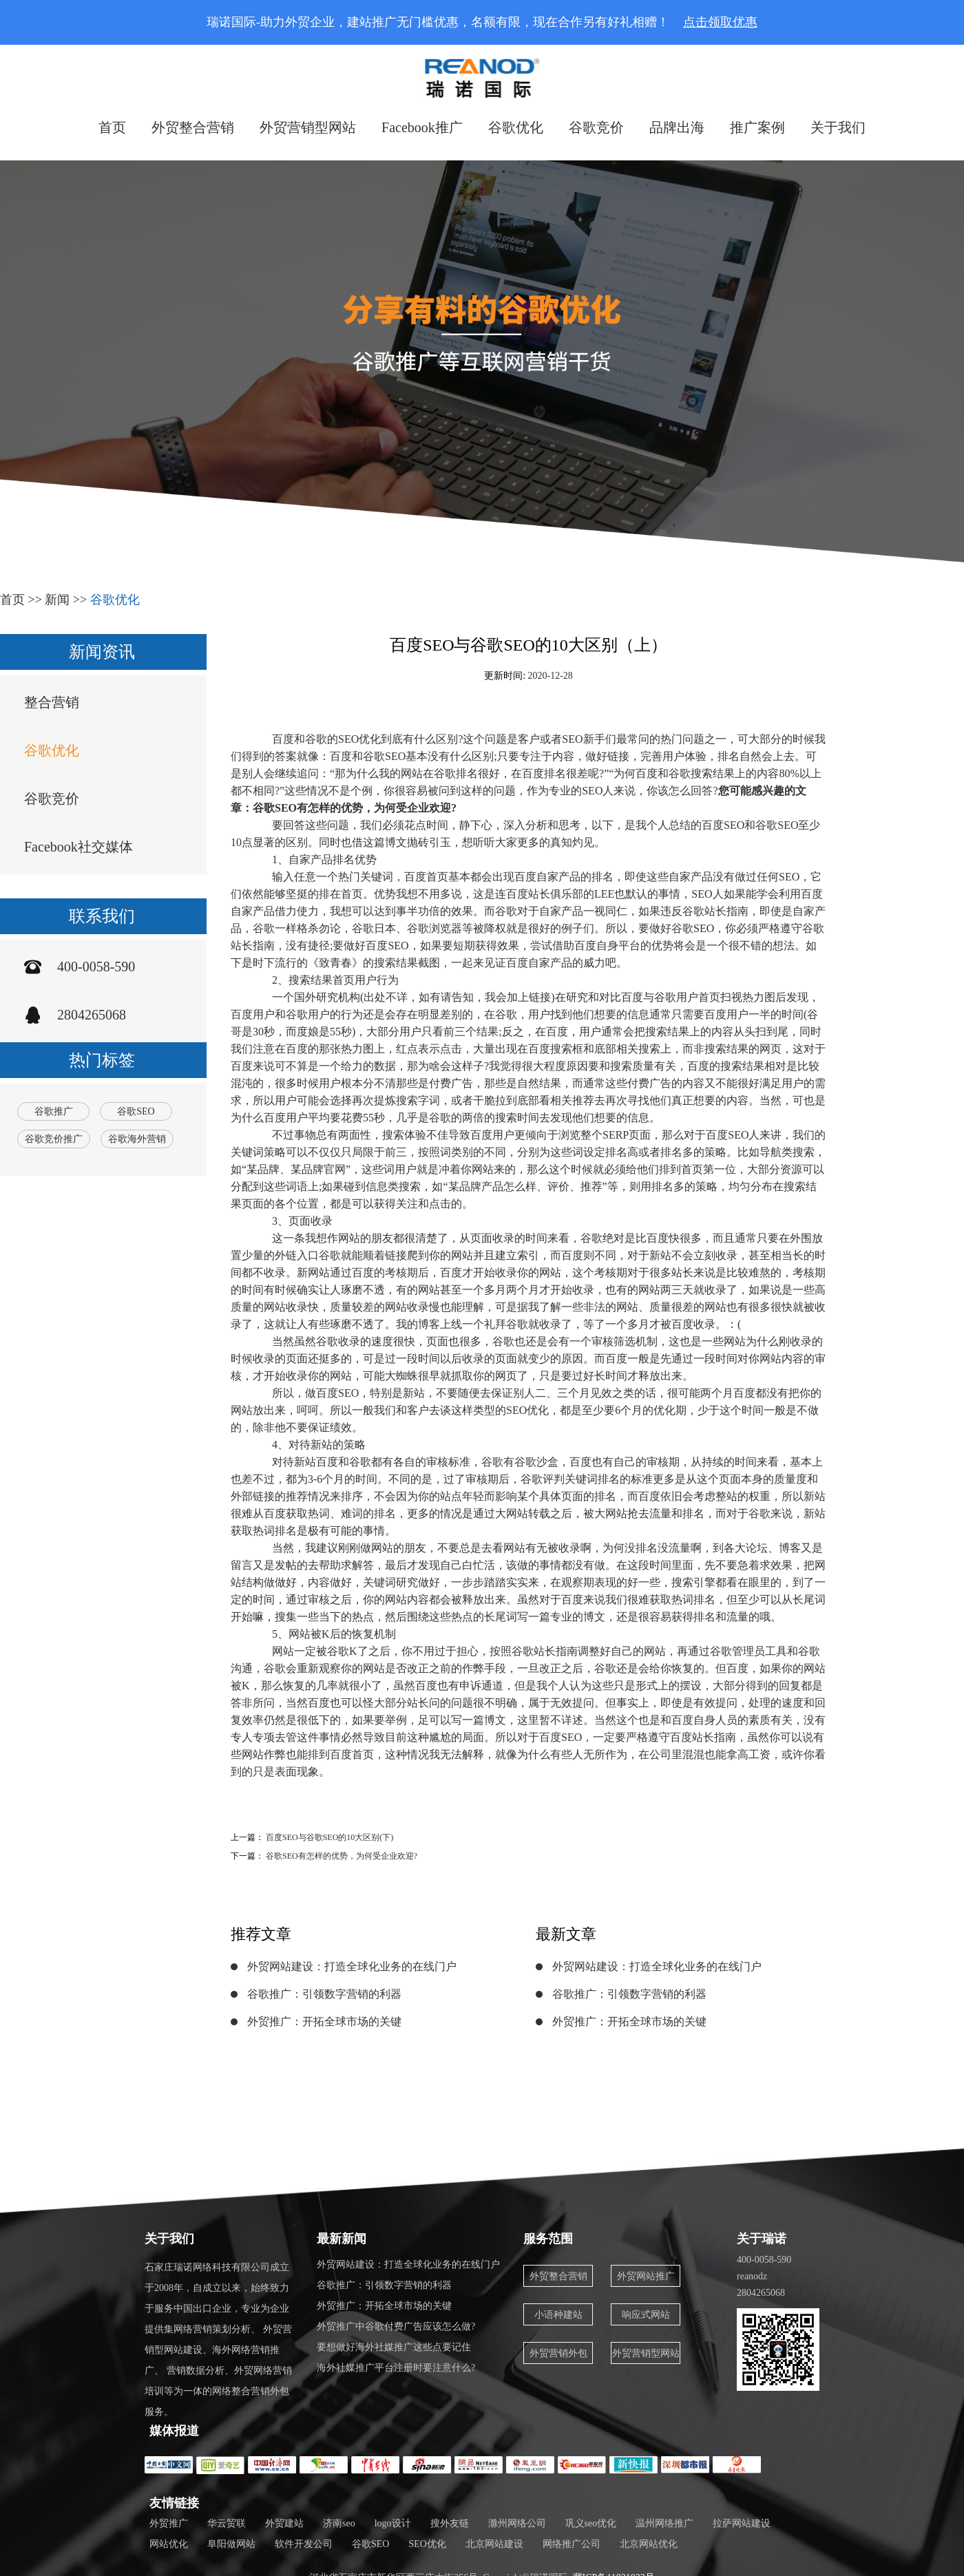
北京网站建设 (494, 2544)
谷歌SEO (135, 1111)
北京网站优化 (649, 2544)
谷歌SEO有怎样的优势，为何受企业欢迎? (341, 1856)
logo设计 (393, 2523)
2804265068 (91, 1014)
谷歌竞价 (596, 127)
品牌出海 (676, 127)
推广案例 (757, 127)
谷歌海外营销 (137, 1139)
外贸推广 (168, 2523)
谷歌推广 (53, 1111)
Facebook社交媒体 (78, 846)
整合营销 (51, 702)
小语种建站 (558, 2315)
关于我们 (838, 127)
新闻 (57, 599)
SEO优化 (427, 2544)
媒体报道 (174, 2431)
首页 (112, 127)
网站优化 (168, 2544)
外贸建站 (284, 2523)
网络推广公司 (571, 2544)
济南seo (339, 2523)
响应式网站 (646, 2315)
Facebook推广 (422, 127)
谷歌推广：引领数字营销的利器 (324, 1994)
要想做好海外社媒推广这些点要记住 (394, 2347)
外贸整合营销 (192, 127)
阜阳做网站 (231, 2544)
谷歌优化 (515, 127)
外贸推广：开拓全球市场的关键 (324, 2021)
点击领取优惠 (720, 22)
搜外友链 (449, 2523)
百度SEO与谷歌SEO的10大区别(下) (329, 1837)
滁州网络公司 (517, 2523)
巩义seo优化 (591, 2523)
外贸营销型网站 (308, 127)
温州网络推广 (664, 2523)
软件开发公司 (304, 2544)
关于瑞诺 (761, 2239)
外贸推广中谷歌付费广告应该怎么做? (396, 2326)
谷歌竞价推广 (54, 1139)
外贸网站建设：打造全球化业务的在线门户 (352, 1966)
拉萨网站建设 (742, 2523)
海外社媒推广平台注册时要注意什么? (396, 2368)
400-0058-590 (96, 966)
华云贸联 (226, 2523)
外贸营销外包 (558, 2353)
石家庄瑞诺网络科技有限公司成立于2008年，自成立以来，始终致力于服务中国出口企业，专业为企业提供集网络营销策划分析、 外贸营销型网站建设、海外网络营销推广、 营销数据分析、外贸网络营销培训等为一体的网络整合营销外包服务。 (218, 2339)
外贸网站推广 (646, 2276)
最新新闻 (341, 2239)
